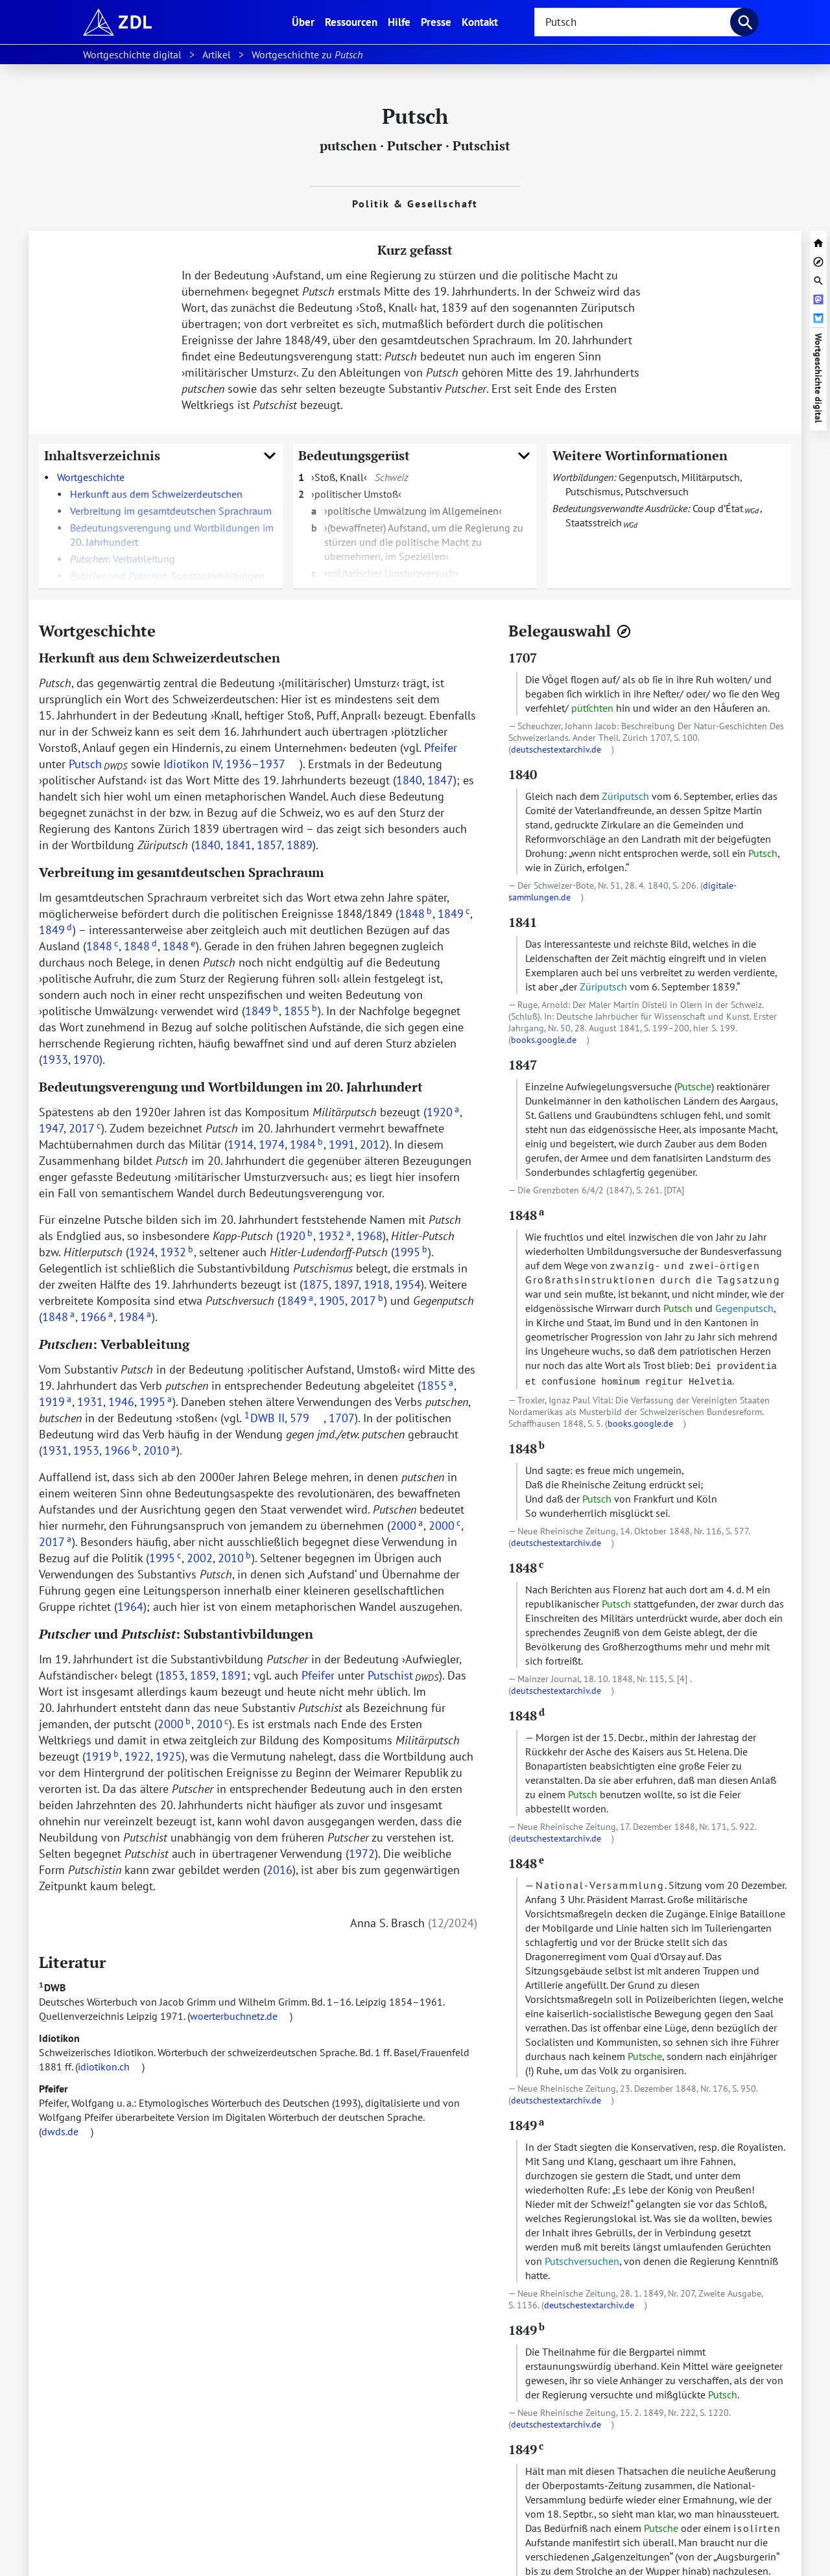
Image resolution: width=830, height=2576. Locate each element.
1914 (241, 1144)
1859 (203, 1675)
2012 (373, 1144)
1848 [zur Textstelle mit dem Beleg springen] (526, 1215)
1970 (86, 1059)
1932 (334, 1235)
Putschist (481, 145)
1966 (96, 1316)
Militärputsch (711, 477)
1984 (306, 1144)
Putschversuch (657, 491)
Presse (436, 21)
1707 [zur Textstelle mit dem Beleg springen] (522, 657)
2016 (279, 1869)
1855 (300, 1010)
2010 (159, 1450)
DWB (52, 1987)
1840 (409, 780)
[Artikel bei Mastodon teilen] (818, 298)
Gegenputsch (648, 477)
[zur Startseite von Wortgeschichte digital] (818, 241)
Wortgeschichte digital (818, 378)
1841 (239, 844)
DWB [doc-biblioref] (259, 1418)
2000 (406, 1525)
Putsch (85, 763)
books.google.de (543, 1040)
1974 (272, 1144)
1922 (137, 1756)
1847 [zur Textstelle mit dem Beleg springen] (522, 1064)
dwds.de (60, 2131)
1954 (408, 1284)
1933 (55, 1059)
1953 (86, 1450)
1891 (234, 1675)
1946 (121, 1401)
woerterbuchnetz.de (234, 2015)
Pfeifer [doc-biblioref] (440, 747)
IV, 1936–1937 (248, 763)
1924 (142, 1252)
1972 (362, 1853)
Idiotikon (59, 2038)
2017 (85, 1128)
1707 (342, 1418)
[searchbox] (638, 22)
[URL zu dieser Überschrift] (166, 630)
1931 (90, 1401)
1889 (300, 844)
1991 (342, 1144)
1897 (346, 1284)
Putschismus (593, 491)
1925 (169, 1756)
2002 (200, 1558)
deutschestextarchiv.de (556, 749)
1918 (377, 1284)
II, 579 (293, 1418)
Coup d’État (718, 508)
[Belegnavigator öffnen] (624, 631)
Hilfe (399, 21)
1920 (443, 1112)
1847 (440, 780)
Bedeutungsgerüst (415, 455)
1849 (453, 913)
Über (306, 21)
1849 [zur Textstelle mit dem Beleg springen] (526, 2125)
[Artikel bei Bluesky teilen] (818, 317)
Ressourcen (351, 21)
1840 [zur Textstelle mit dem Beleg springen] (522, 774)
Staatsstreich (593, 522)
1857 (269, 844)
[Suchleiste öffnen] (818, 279)
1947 (51, 1128)
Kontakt (480, 21)
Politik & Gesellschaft (415, 203)
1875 (316, 1284)
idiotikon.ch (104, 2066)
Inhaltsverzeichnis (161, 455)
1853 (172, 1675)
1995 (410, 1252)
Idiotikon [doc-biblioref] (186, 763)
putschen (348, 145)
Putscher (414, 145)
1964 (130, 1606)
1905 (332, 1300)
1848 (415, 913)
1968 (370, 1235)
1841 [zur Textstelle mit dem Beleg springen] (522, 922)
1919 (55, 1401)
